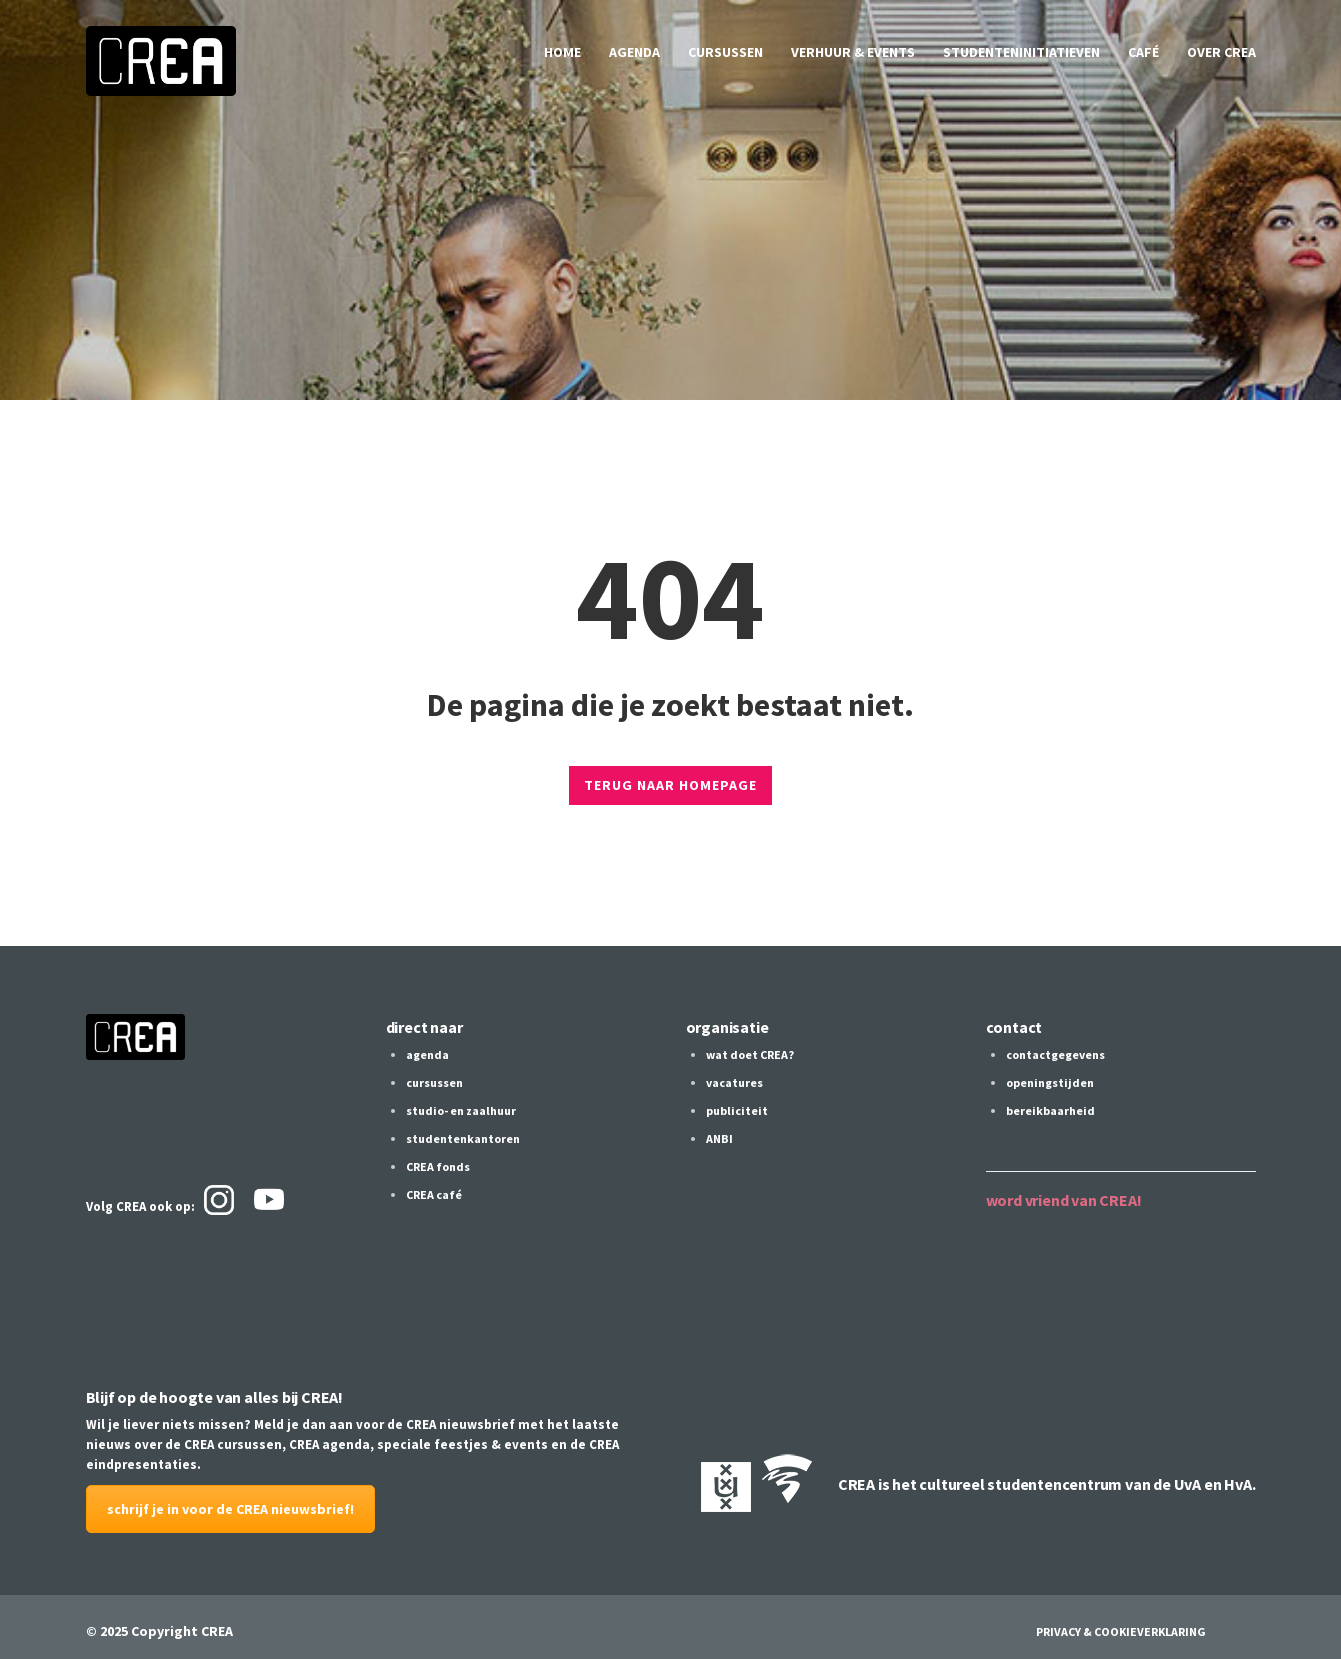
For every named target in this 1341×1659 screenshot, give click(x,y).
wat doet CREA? (750, 1054)
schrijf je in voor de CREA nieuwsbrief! (230, 1509)
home (562, 52)
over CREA (1221, 52)
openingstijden (1050, 1082)
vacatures (734, 1082)
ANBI (719, 1138)
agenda (634, 52)
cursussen (725, 52)
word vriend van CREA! (1064, 1200)
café (1143, 52)
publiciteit (737, 1110)
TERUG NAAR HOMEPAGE (670, 785)
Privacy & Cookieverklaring (1121, 1631)
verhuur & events (853, 52)
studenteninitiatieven (1021, 52)
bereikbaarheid (1050, 1110)
